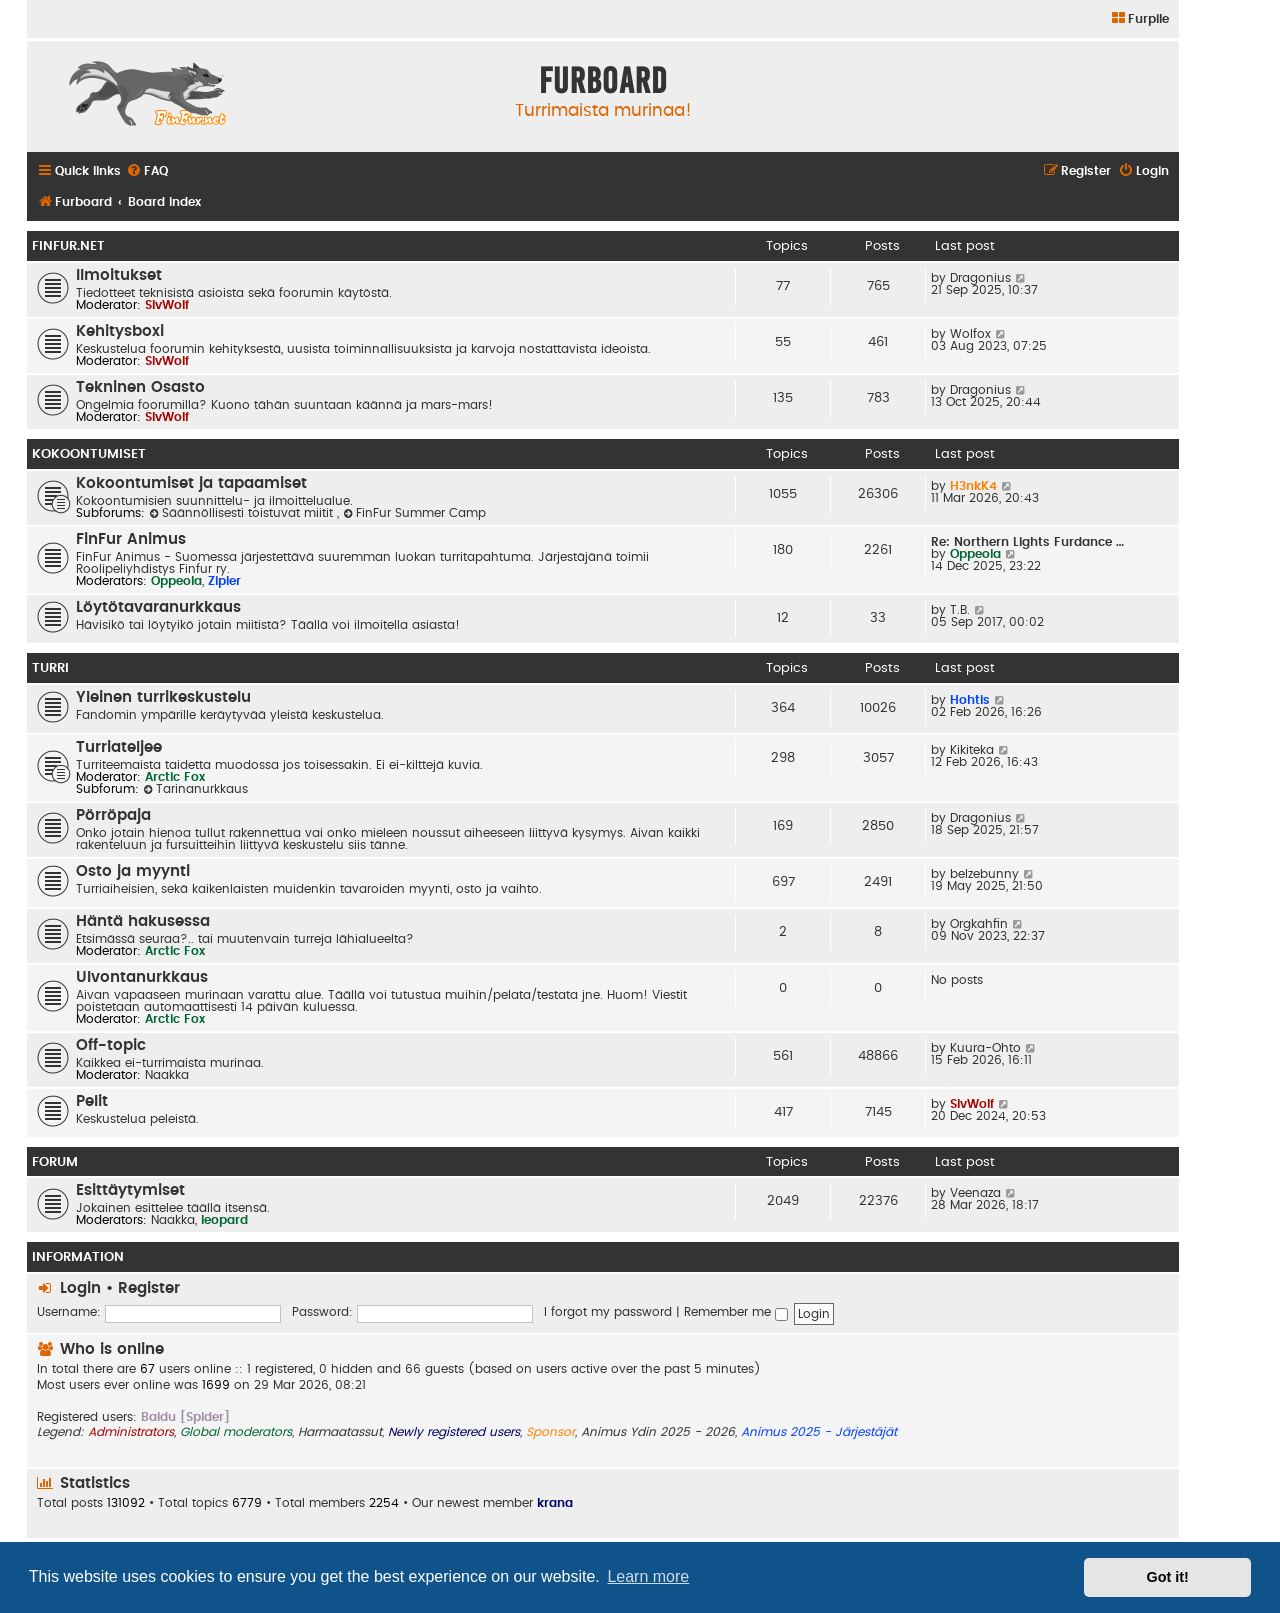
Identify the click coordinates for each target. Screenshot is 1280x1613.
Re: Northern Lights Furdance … (1027, 542)
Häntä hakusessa (143, 921)
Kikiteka (972, 750)
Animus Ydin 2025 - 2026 (658, 1432)
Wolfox (970, 334)
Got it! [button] (1168, 1577)
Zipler (224, 581)
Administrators (131, 1432)
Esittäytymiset (130, 1190)
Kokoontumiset (89, 454)
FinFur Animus (131, 539)
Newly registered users (454, 1432)
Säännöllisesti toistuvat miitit (243, 513)
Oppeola (176, 581)
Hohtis (970, 700)
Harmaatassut (340, 1432)
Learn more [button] (648, 1576)
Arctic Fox (175, 777)
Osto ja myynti (133, 871)
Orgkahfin (979, 924)
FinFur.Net (68, 246)
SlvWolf (167, 305)
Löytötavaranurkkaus (158, 607)
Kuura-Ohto (985, 1048)
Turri (50, 668)
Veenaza (975, 1193)
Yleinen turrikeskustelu (163, 697)
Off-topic (111, 1045)
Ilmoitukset (119, 275)
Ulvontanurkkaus (142, 977)
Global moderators (236, 1432)
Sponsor (550, 1432)
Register (149, 1288)
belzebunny (984, 874)
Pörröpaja (113, 815)
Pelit (92, 1101)
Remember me (736, 1312)
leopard (224, 1220)
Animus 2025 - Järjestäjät (819, 1432)
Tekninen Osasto (140, 387)
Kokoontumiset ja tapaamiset (191, 483)
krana (555, 1503)
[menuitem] (1139, 19)
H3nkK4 (973, 486)
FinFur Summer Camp (414, 513)
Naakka (167, 1075)
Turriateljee (119, 747)
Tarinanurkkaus (195, 789)
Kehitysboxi (120, 331)
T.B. (960, 610)
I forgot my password (608, 1312)
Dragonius (980, 278)
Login (80, 1288)
